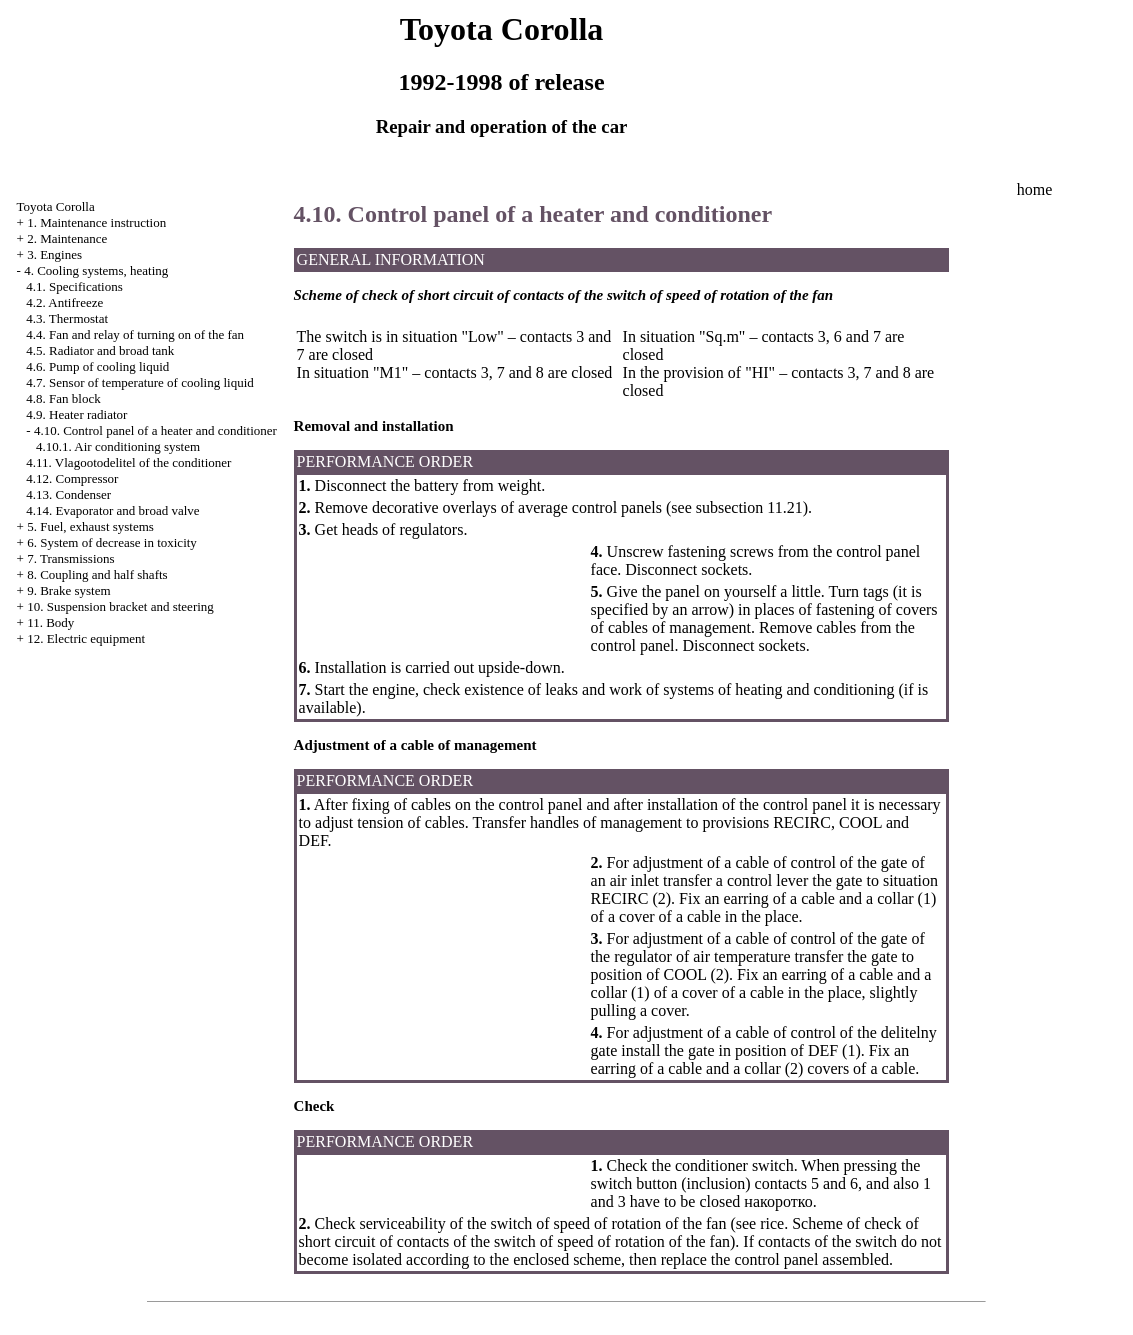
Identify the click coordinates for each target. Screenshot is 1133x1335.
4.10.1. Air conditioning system (118, 446)
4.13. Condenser (68, 494)
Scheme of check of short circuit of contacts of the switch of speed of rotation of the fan (609, 1232)
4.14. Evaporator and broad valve (112, 510)
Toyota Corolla (56, 206)
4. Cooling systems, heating (96, 270)
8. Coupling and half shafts (97, 574)
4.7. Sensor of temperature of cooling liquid (139, 382)
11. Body (50, 622)
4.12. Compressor (72, 478)
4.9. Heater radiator (76, 414)
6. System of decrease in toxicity (112, 542)
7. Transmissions (70, 558)
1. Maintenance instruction (96, 222)
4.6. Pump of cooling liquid (97, 366)
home (1035, 189)
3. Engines (54, 254)
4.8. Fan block (63, 398)
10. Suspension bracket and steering (120, 606)
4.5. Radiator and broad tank (100, 350)
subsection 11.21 (749, 507)
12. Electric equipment (86, 638)
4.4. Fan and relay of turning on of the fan (135, 334)
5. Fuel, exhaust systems (90, 526)
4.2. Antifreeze (64, 302)
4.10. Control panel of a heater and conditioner (155, 430)
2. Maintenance (67, 238)
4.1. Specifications (74, 286)
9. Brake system (68, 590)
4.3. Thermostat (67, 318)
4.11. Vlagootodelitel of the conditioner (128, 462)
